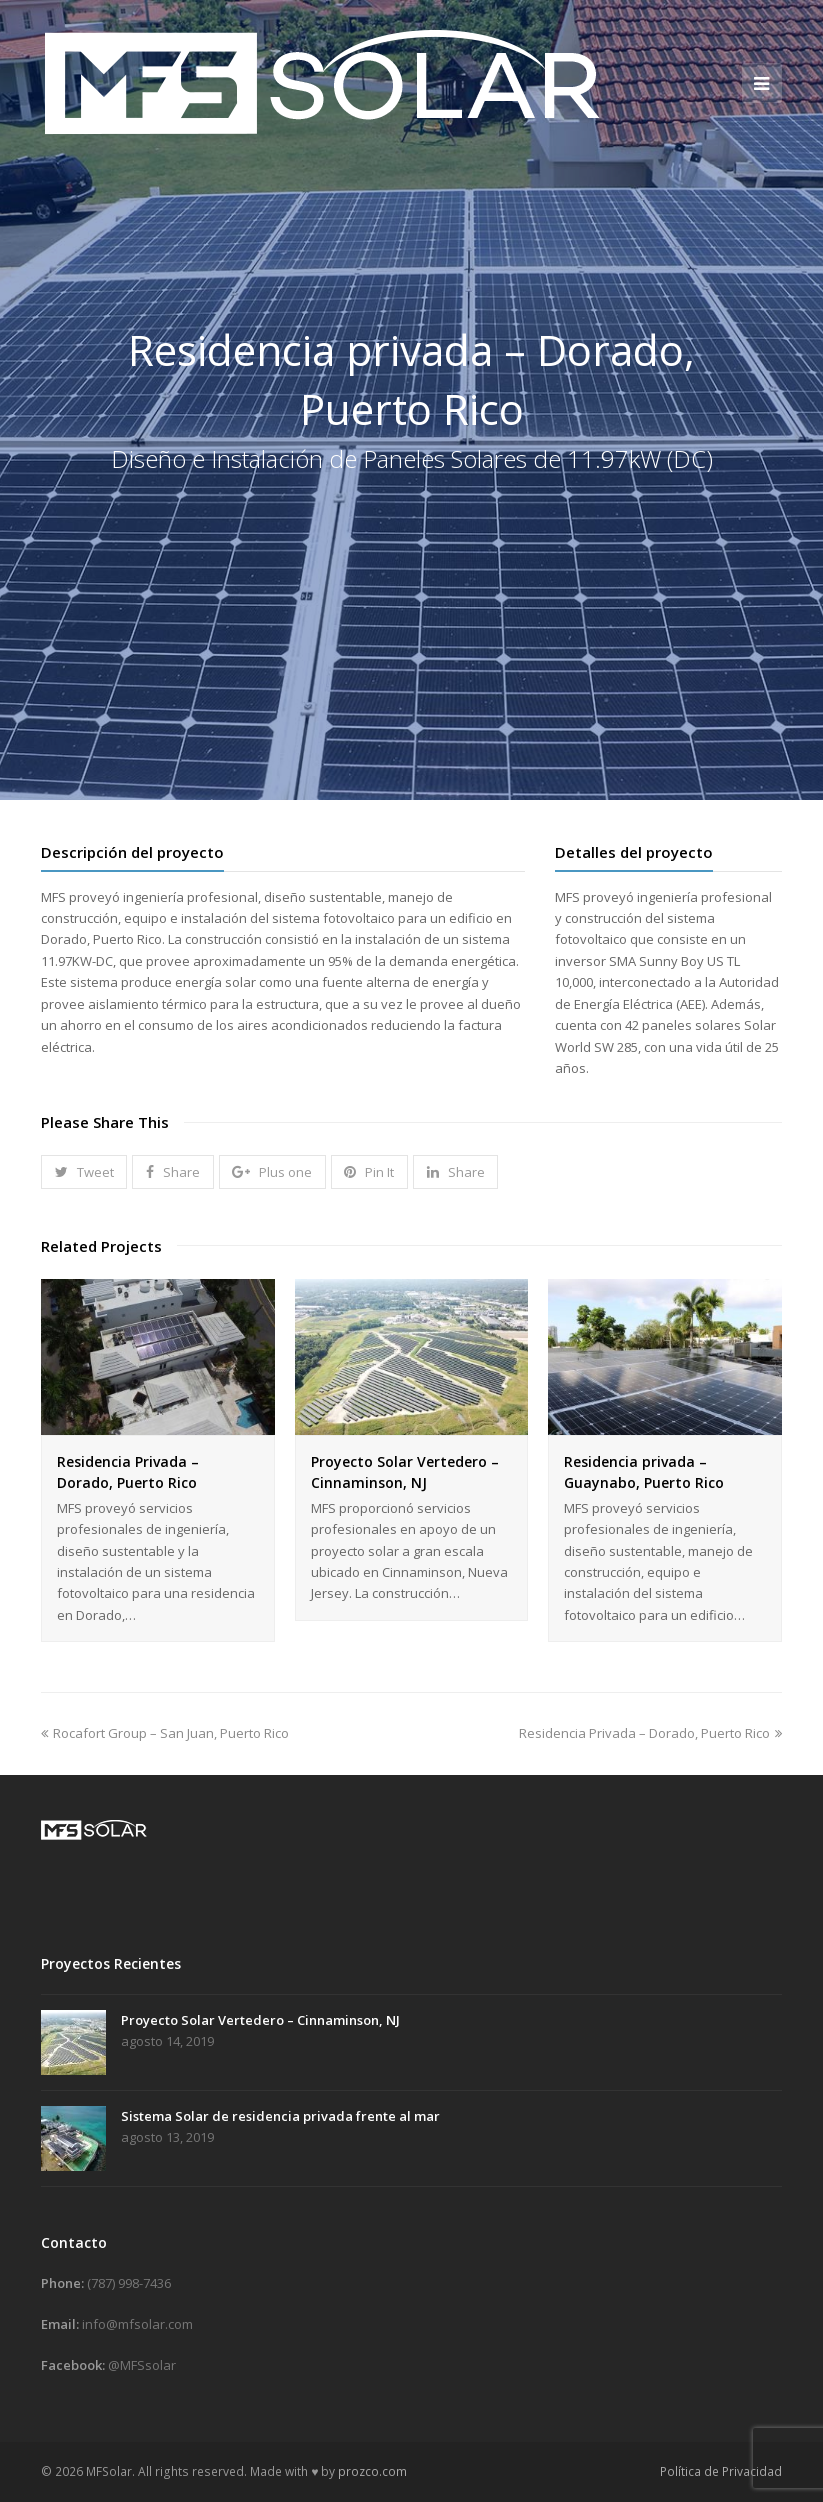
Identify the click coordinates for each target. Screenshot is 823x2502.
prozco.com (372, 2471)
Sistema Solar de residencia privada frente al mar (280, 2116)
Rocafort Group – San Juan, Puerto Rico (165, 1733)
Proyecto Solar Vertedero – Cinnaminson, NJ (260, 2020)
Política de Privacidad (721, 2471)
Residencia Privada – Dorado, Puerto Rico (650, 1733)
